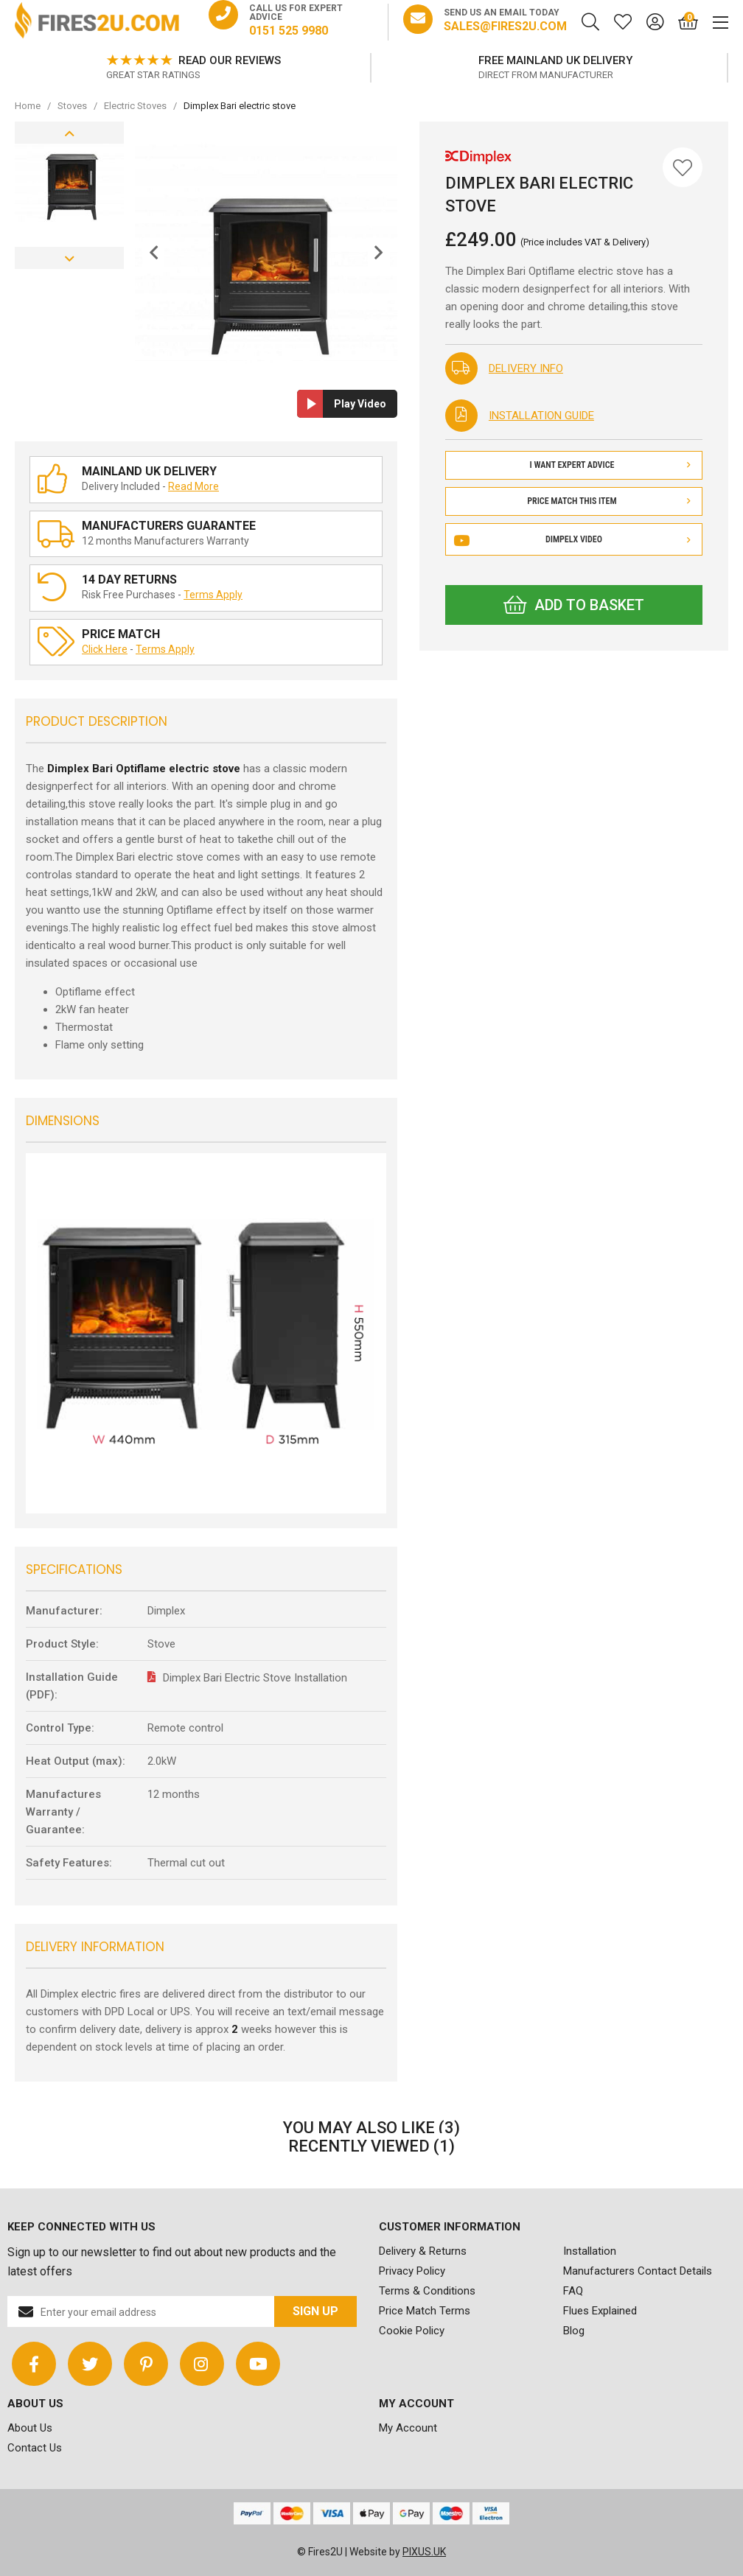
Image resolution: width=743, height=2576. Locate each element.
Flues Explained (600, 2310)
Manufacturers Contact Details (637, 2271)
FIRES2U (97, 22)
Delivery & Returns (423, 2251)
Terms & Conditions (427, 2290)
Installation (589, 2251)
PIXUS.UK (424, 2552)
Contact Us (34, 2447)
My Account (408, 2428)
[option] (239, 67)
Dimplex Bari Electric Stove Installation (255, 1677)
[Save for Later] (682, 167)
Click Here (105, 649)
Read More (193, 486)
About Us (29, 2428)
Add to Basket (573, 605)
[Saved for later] (615, 22)
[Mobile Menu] (713, 22)
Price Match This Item (609, 501)
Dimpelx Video (573, 539)
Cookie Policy (411, 2330)
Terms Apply (213, 595)
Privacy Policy (412, 2271)
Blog (574, 2330)
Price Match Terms (424, 2310)
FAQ (573, 2290)
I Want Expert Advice (610, 465)
